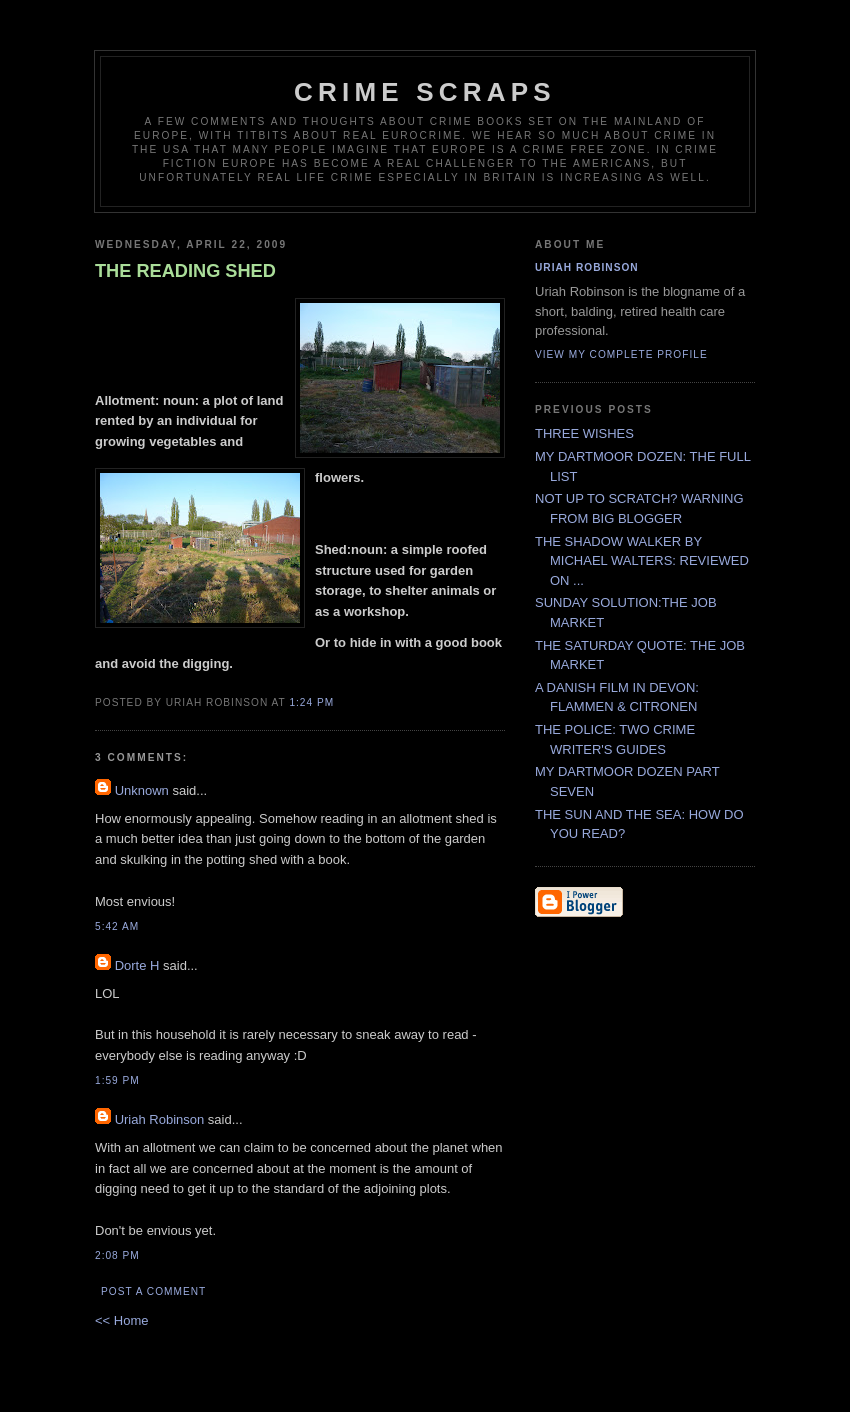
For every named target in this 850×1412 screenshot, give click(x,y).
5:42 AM (117, 926)
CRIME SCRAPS (425, 92)
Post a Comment (153, 1291)
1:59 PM (117, 1080)
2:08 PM (117, 1255)
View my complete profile (621, 354)
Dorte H (137, 965)
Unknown (142, 790)
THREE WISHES (584, 433)
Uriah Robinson (160, 1119)
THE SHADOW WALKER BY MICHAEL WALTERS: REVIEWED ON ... (642, 561)
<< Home (121, 1320)
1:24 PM (311, 702)
